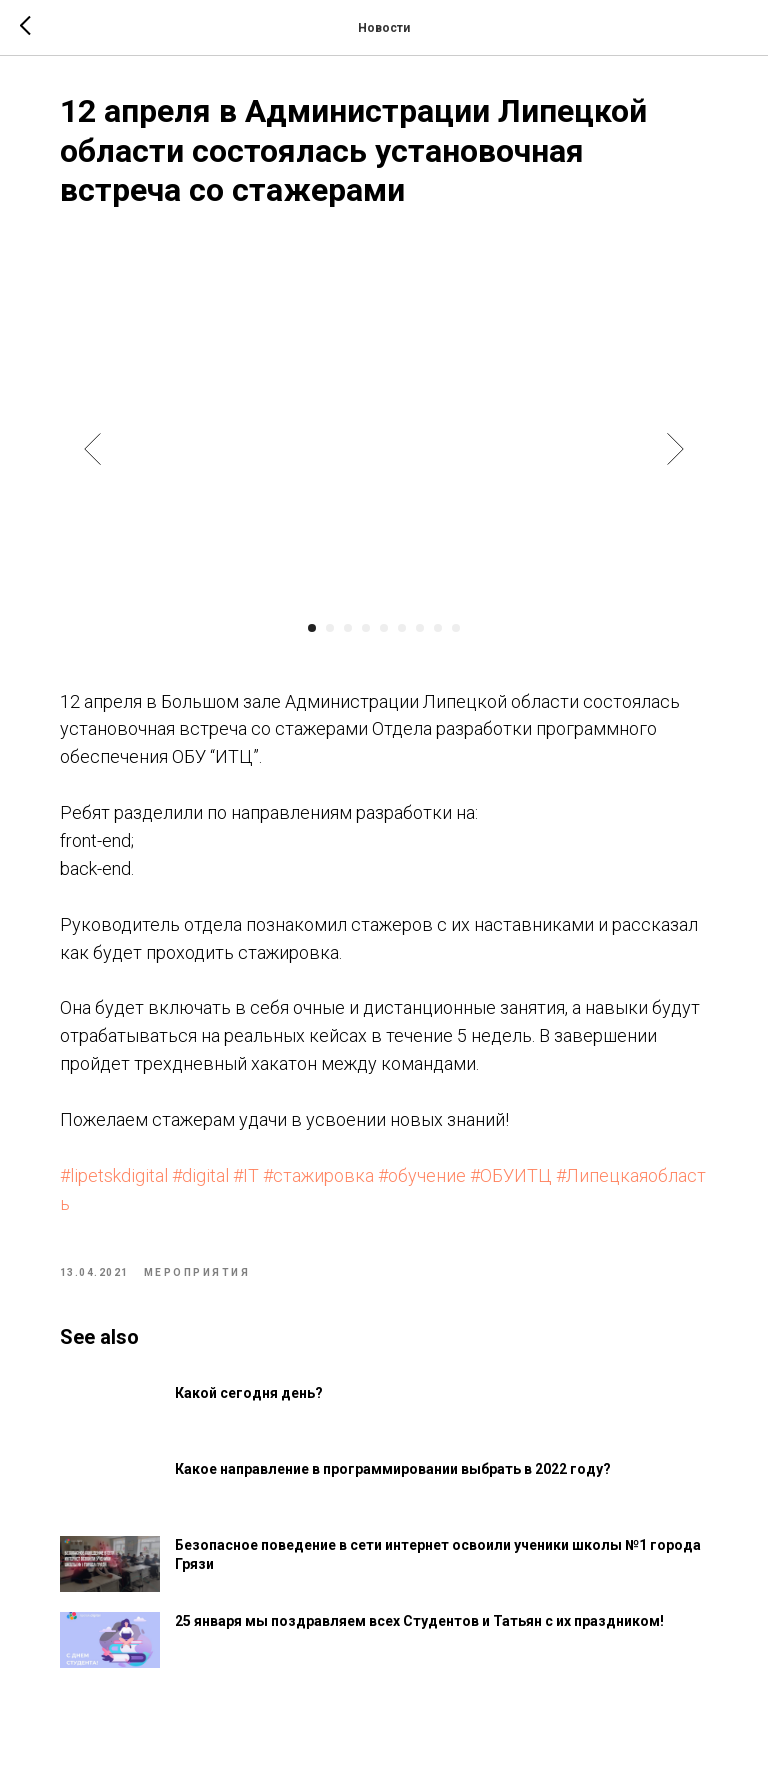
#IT (250, 1177)
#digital (204, 1177)
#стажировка (322, 1177)
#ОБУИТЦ (515, 1177)
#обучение (426, 1177)
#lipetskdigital (118, 1177)
